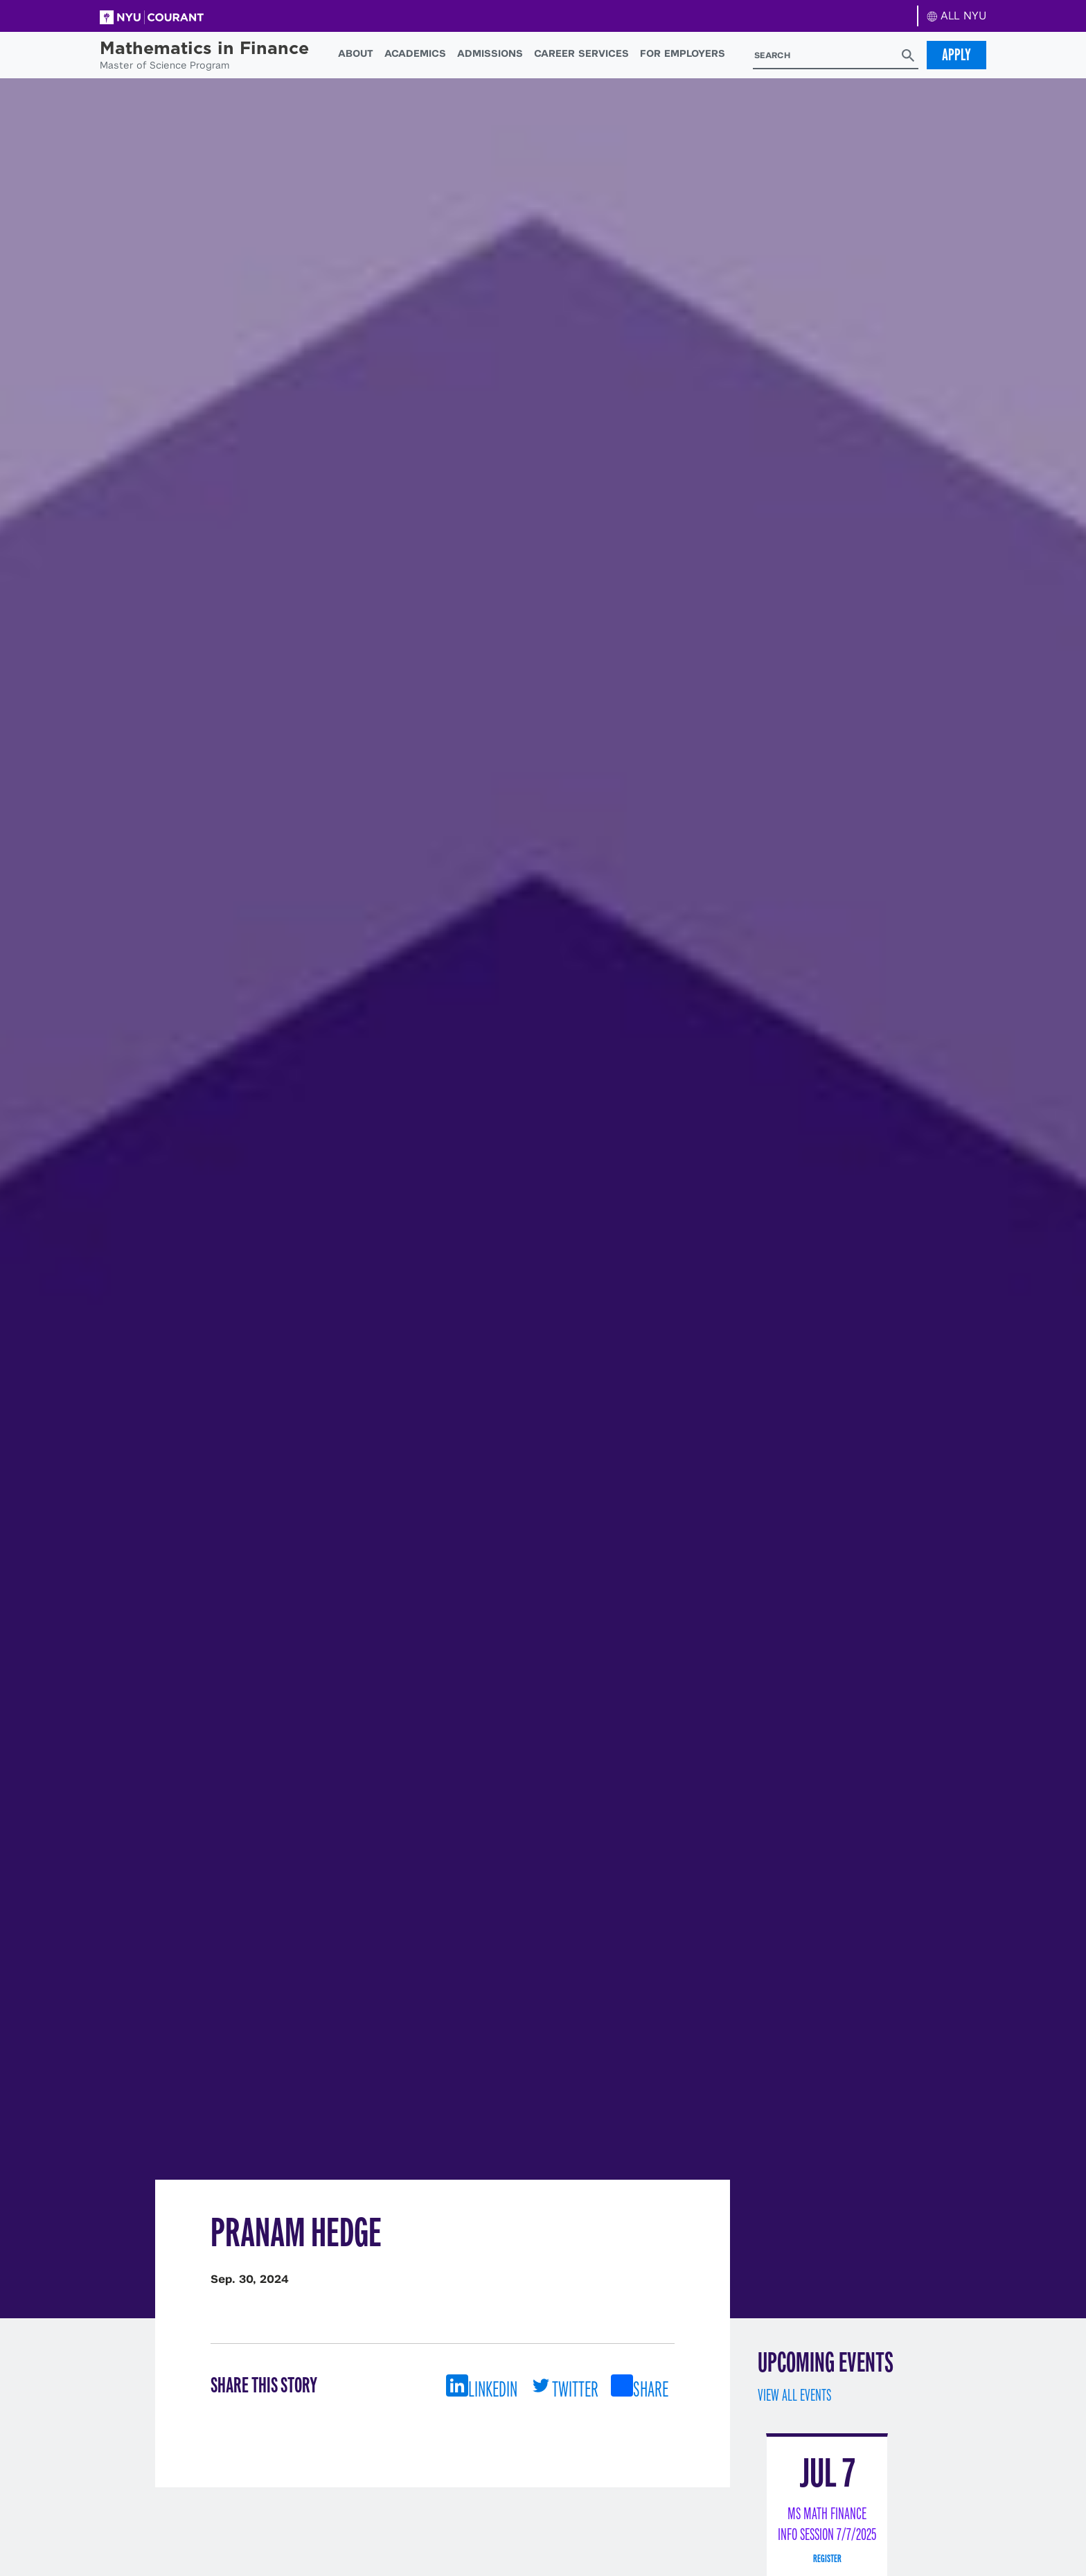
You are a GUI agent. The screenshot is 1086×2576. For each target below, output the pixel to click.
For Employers (682, 53)
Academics (415, 53)
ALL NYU (957, 15)
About (355, 53)
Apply (956, 54)
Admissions (490, 53)
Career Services (581, 53)
